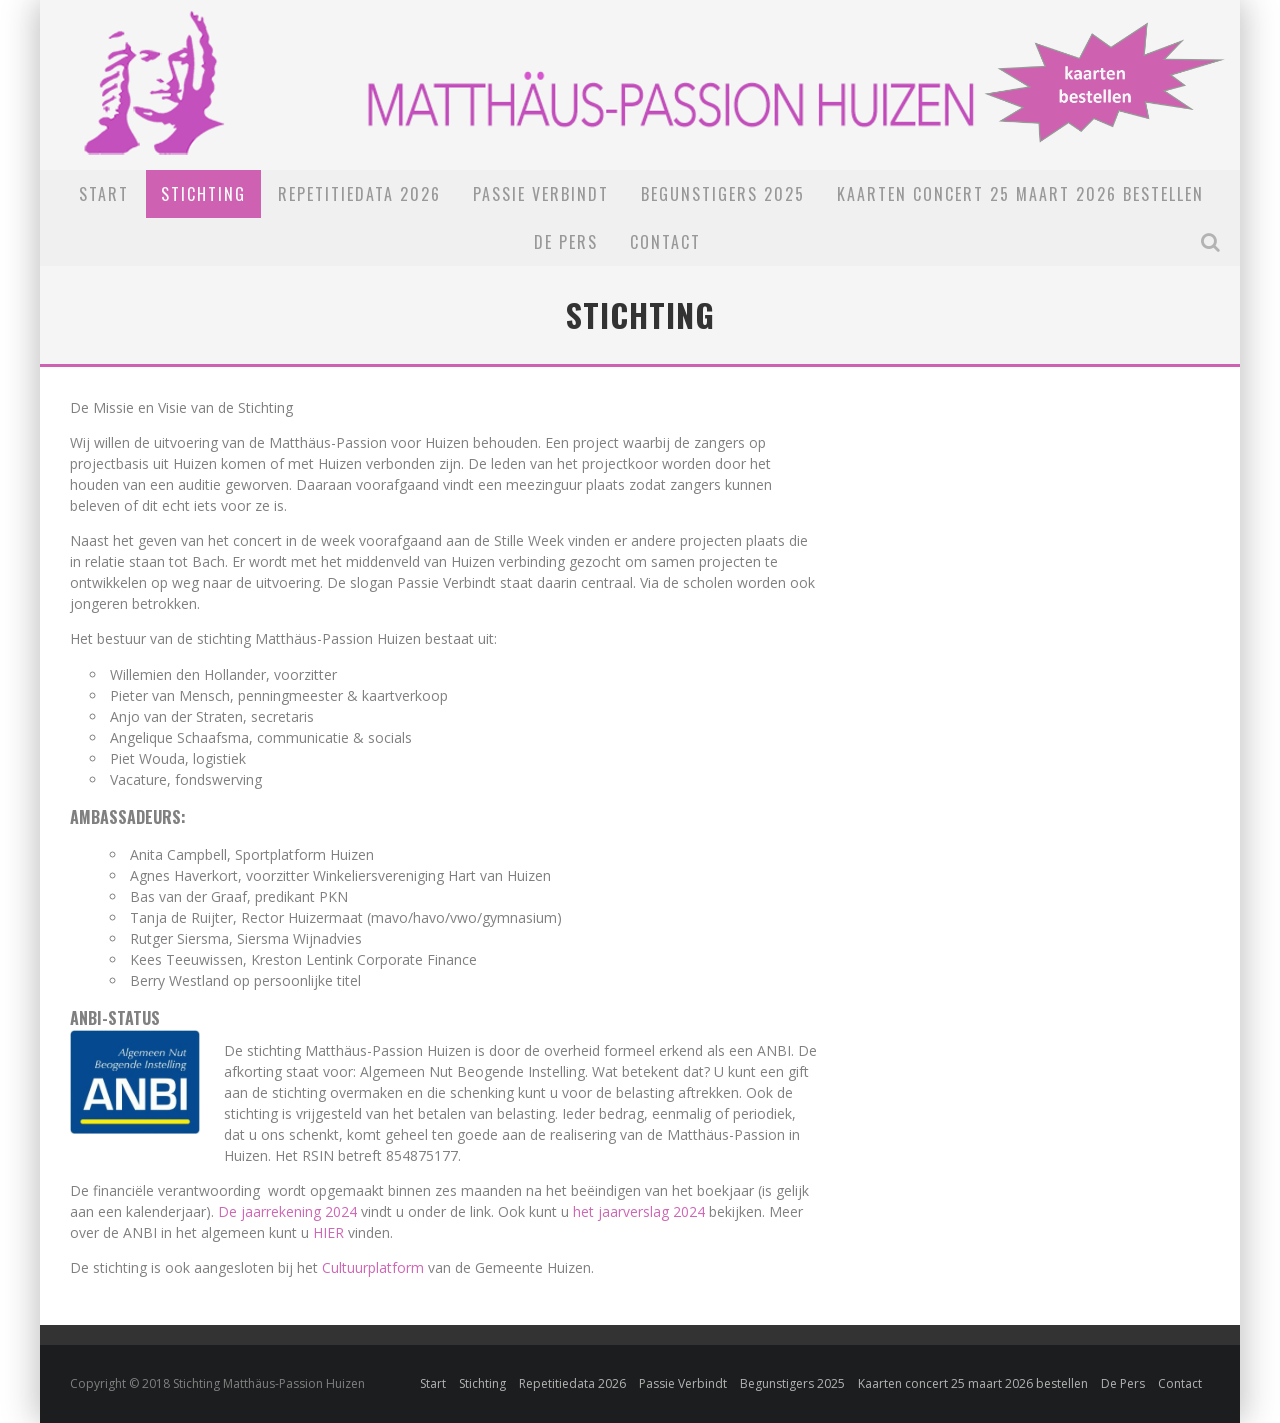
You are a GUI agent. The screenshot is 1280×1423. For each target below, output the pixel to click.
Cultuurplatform (373, 1267)
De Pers (566, 242)
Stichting (203, 194)
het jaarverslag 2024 (639, 1211)
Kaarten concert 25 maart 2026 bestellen (1020, 194)
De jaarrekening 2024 (287, 1211)
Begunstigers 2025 (723, 194)
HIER (328, 1232)
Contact (665, 242)
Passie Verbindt (541, 194)
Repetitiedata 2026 (359, 194)
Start (104, 194)
